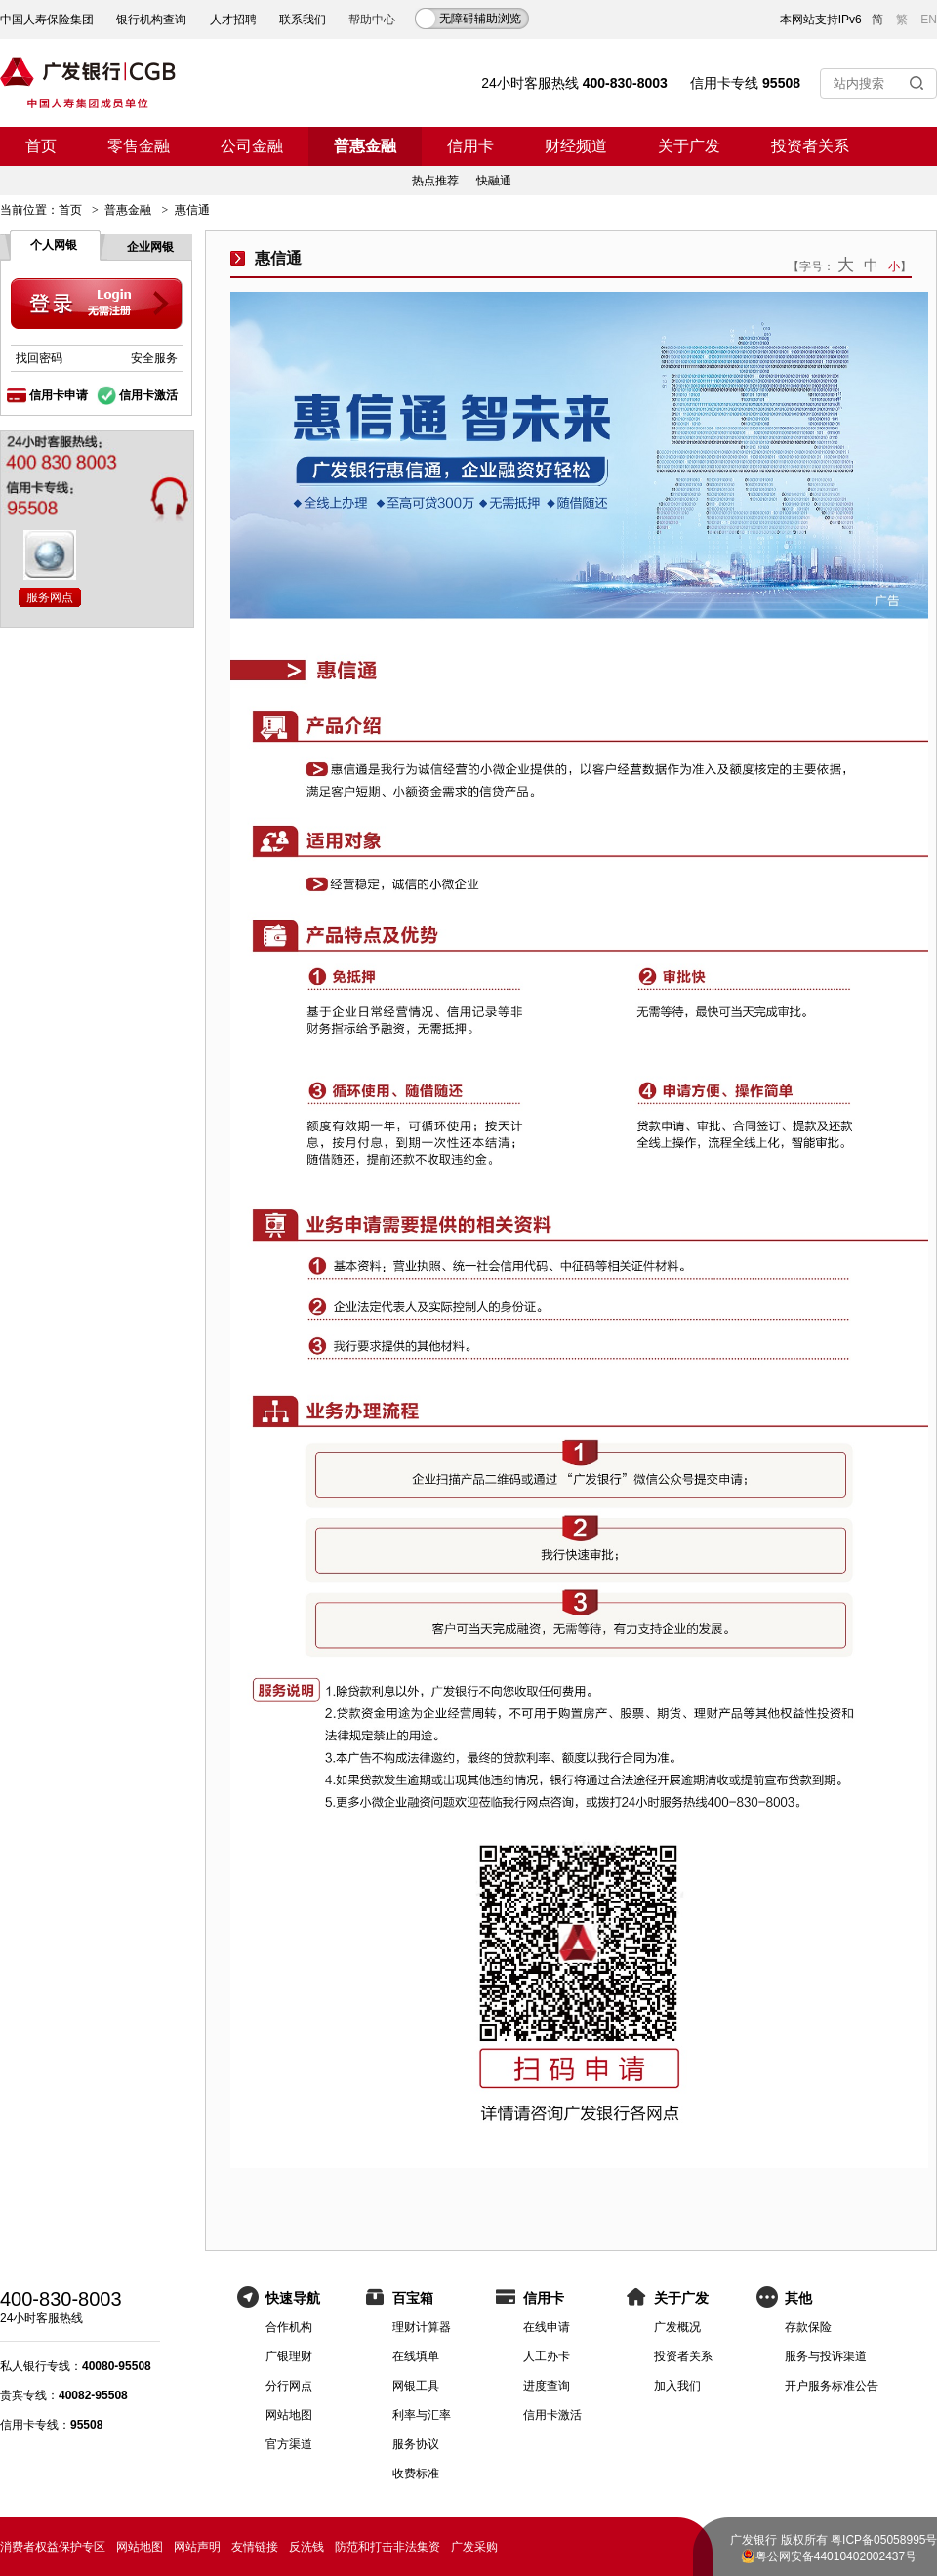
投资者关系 (810, 146)
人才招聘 (233, 19)
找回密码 (39, 358)
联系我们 (302, 19)
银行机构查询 (151, 19)
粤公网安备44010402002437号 (836, 2556)
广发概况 (677, 2327)
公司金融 (252, 146)
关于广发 (689, 146)
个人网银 (53, 245)
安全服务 (154, 358)
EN (928, 19)
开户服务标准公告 (831, 2385)
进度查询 (546, 2385)
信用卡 (470, 146)
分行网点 (288, 2385)
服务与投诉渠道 (826, 2356)
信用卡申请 (58, 395)
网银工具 (415, 2385)
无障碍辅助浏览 (480, 18)
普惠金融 (365, 146)
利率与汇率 (421, 2415)
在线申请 (546, 2327)
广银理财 (288, 2356)
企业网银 (150, 247)
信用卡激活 (148, 395)
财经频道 (576, 146)
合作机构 (288, 2327)
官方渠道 (288, 2444)
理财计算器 (421, 2327)
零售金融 (138, 146)
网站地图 (288, 2415)
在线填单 (415, 2356)
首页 (41, 146)
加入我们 (677, 2385)
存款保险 (808, 2327)
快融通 (493, 180)
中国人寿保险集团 (47, 19)
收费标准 (415, 2473)
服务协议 (415, 2444)
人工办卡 (546, 2356)
